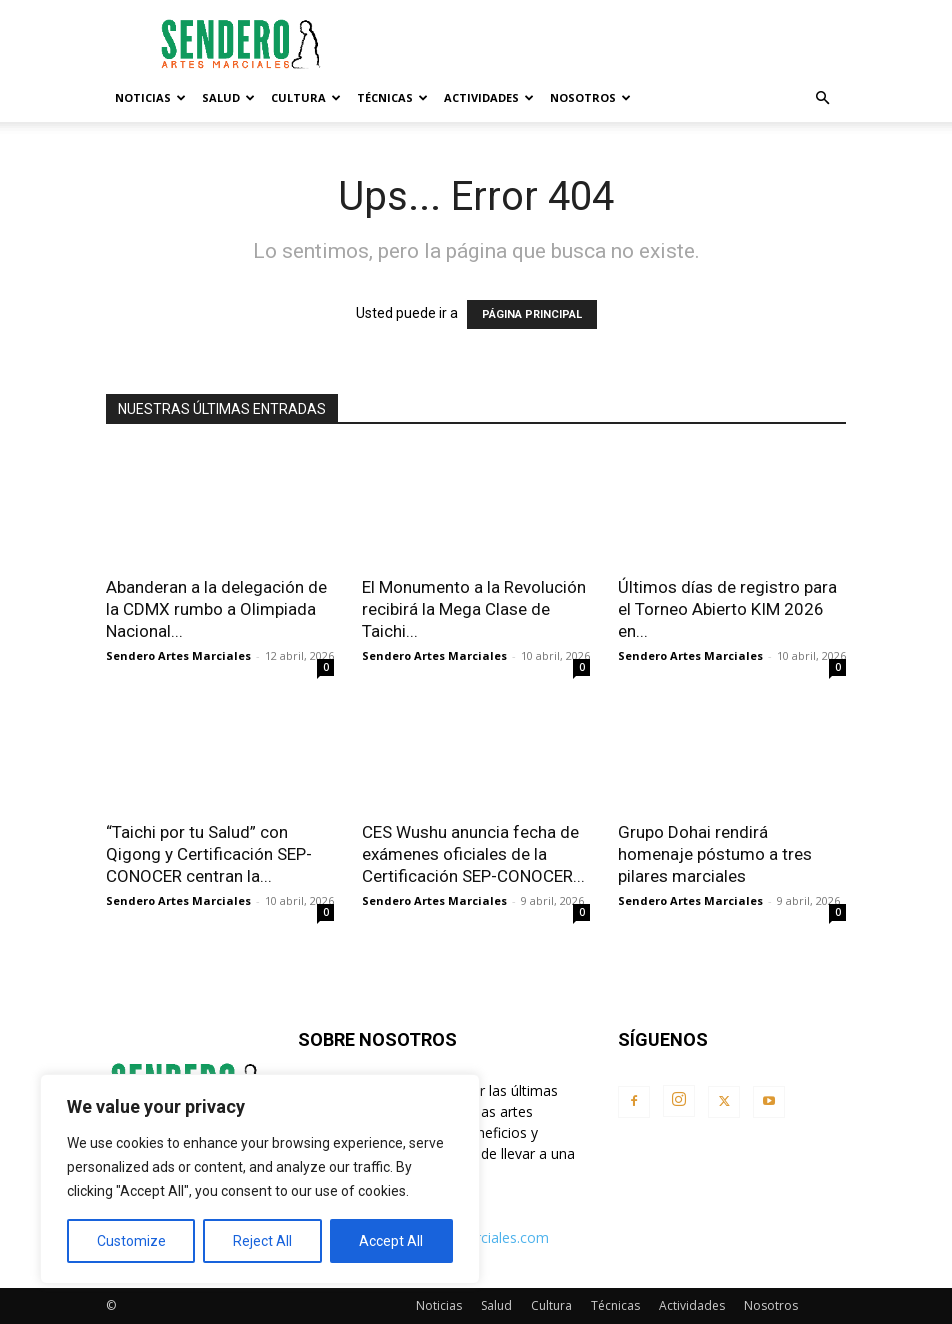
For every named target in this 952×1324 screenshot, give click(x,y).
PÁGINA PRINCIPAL (532, 314)
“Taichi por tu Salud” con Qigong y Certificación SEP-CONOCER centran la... (209, 854)
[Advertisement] (611, 44)
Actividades (489, 97)
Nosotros (590, 97)
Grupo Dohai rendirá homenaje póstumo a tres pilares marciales (715, 854)
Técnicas (392, 97)
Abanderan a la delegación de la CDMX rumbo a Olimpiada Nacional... (216, 609)
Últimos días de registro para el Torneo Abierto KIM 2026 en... (727, 609)
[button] (822, 98)
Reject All (262, 1241)
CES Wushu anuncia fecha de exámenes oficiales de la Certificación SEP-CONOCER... (473, 854)
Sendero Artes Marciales (178, 655)
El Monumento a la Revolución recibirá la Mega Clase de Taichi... (474, 609)
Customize (131, 1241)
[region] (260, 1179)
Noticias (150, 97)
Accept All (391, 1241)
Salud (228, 97)
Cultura (306, 97)
